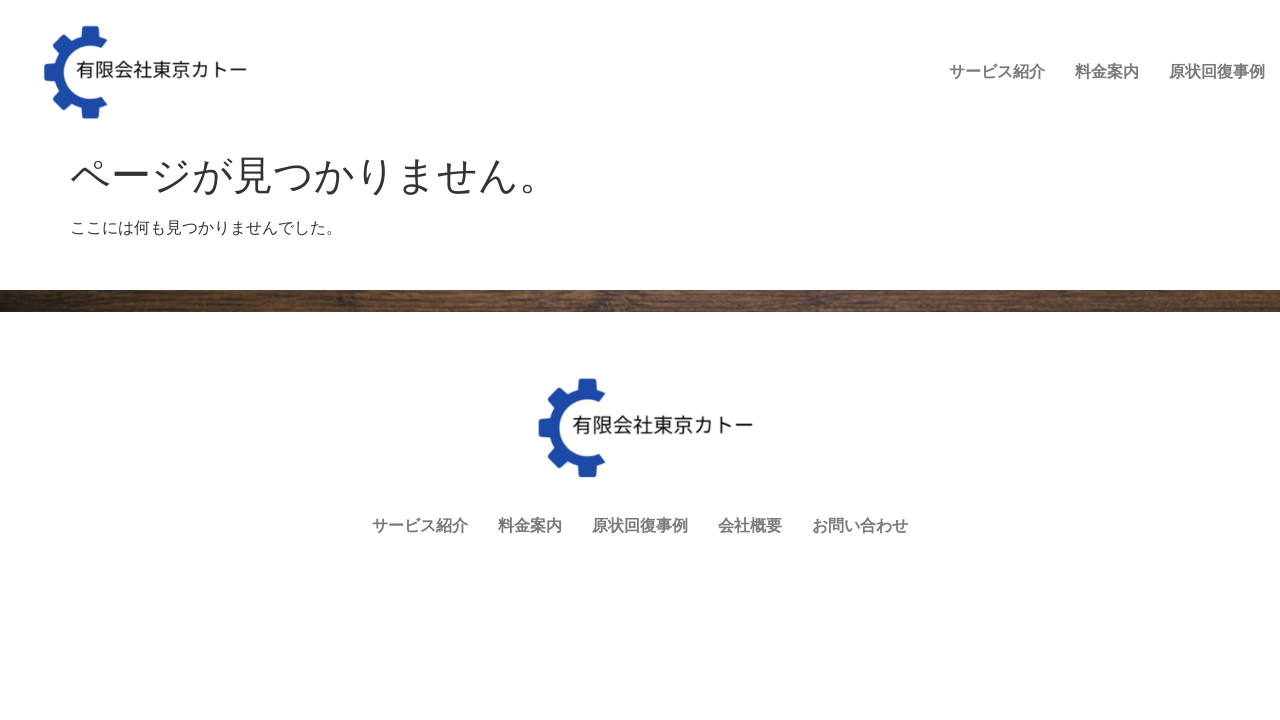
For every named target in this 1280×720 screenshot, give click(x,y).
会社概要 (1087, 84)
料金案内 (867, 84)
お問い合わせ (1197, 84)
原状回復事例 (977, 84)
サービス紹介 (757, 84)
